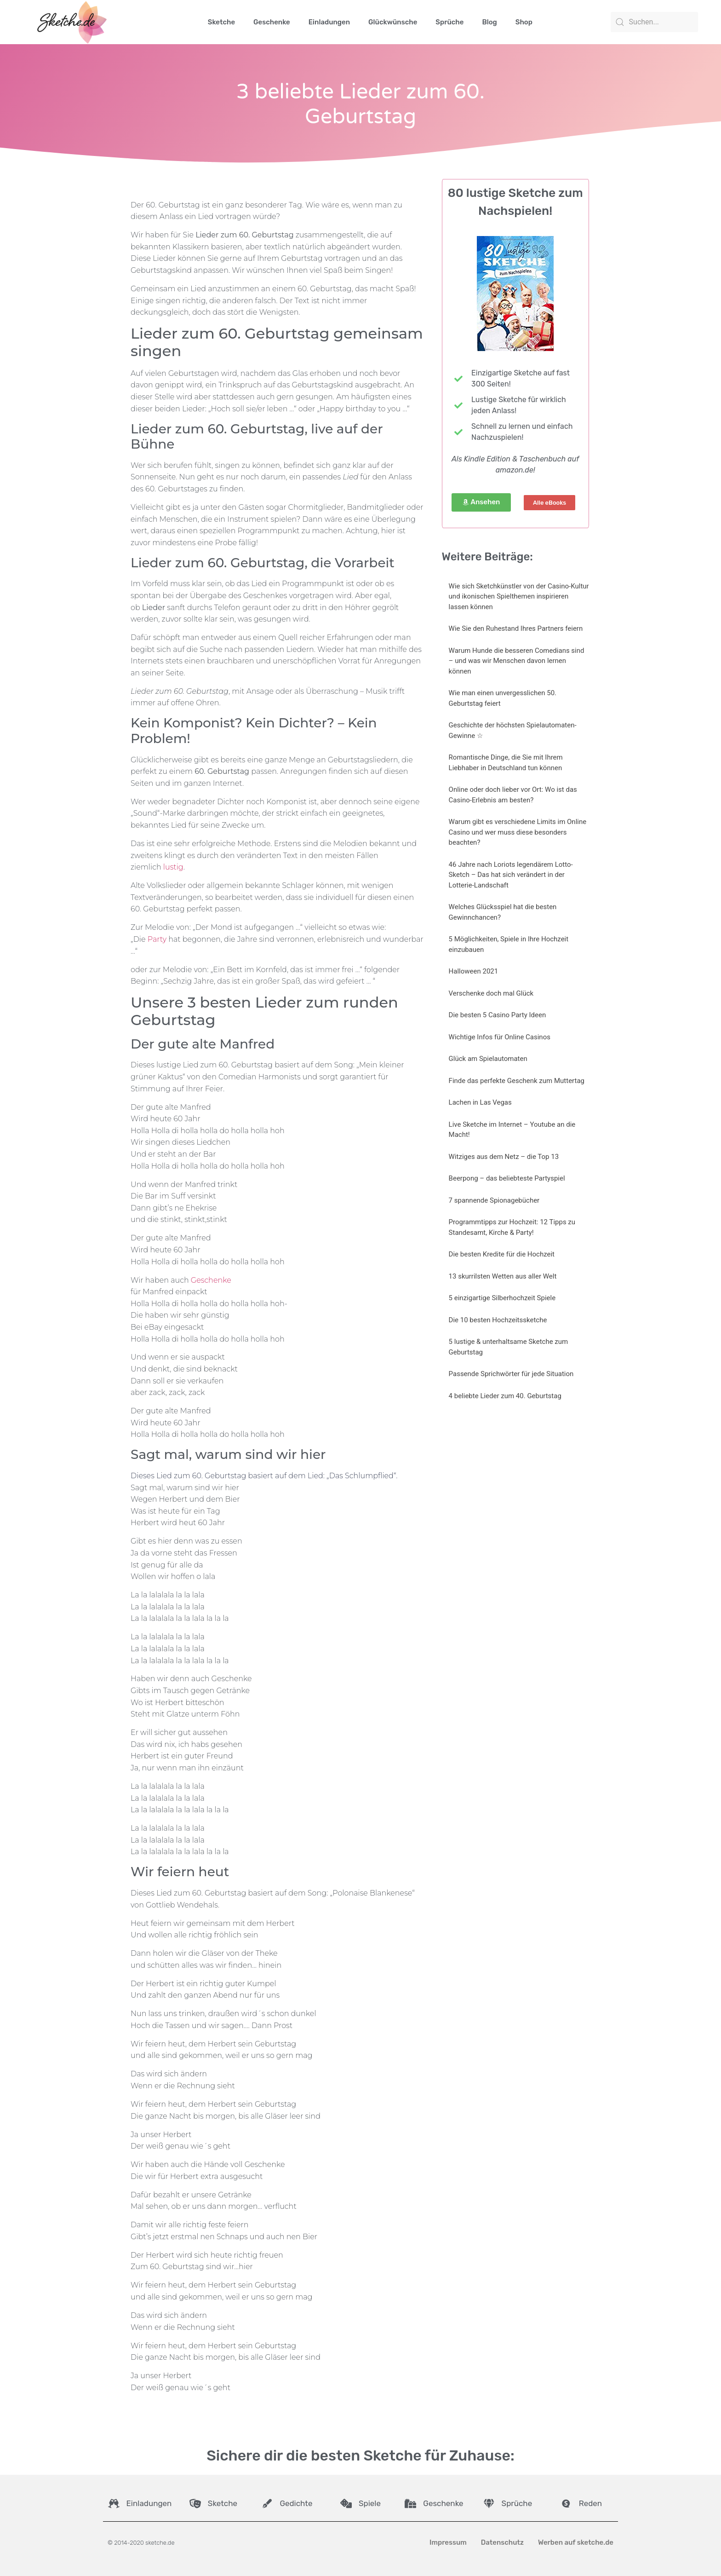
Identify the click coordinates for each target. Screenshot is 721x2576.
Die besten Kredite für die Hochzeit (502, 1254)
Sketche (221, 22)
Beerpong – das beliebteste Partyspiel (507, 1178)
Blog (489, 22)
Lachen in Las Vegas (480, 1102)
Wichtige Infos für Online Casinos (499, 1037)
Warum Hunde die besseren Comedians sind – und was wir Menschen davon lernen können (516, 660)
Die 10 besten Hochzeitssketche (498, 1320)
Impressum (448, 2542)
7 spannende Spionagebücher (494, 1200)
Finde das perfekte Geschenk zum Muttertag (516, 1081)
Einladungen (329, 22)
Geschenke (271, 22)
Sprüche (449, 22)
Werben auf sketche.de (575, 2542)
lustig (173, 867)
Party (157, 939)
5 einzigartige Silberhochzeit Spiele (502, 1298)
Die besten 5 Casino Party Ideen (497, 1015)
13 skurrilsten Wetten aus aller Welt (503, 1276)
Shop (523, 22)
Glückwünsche (392, 22)
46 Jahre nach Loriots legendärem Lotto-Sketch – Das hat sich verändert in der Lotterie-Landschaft (511, 874)
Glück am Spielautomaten (488, 1059)
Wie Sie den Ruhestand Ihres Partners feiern (516, 628)
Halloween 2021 (473, 971)
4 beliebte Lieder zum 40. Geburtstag (505, 1396)
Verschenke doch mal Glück (491, 993)
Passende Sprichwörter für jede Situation (511, 1374)
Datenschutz (502, 2542)
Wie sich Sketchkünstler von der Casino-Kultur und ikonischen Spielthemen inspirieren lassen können (519, 596)
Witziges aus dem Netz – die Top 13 (504, 1157)
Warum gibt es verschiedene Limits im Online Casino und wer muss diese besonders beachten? (518, 832)
